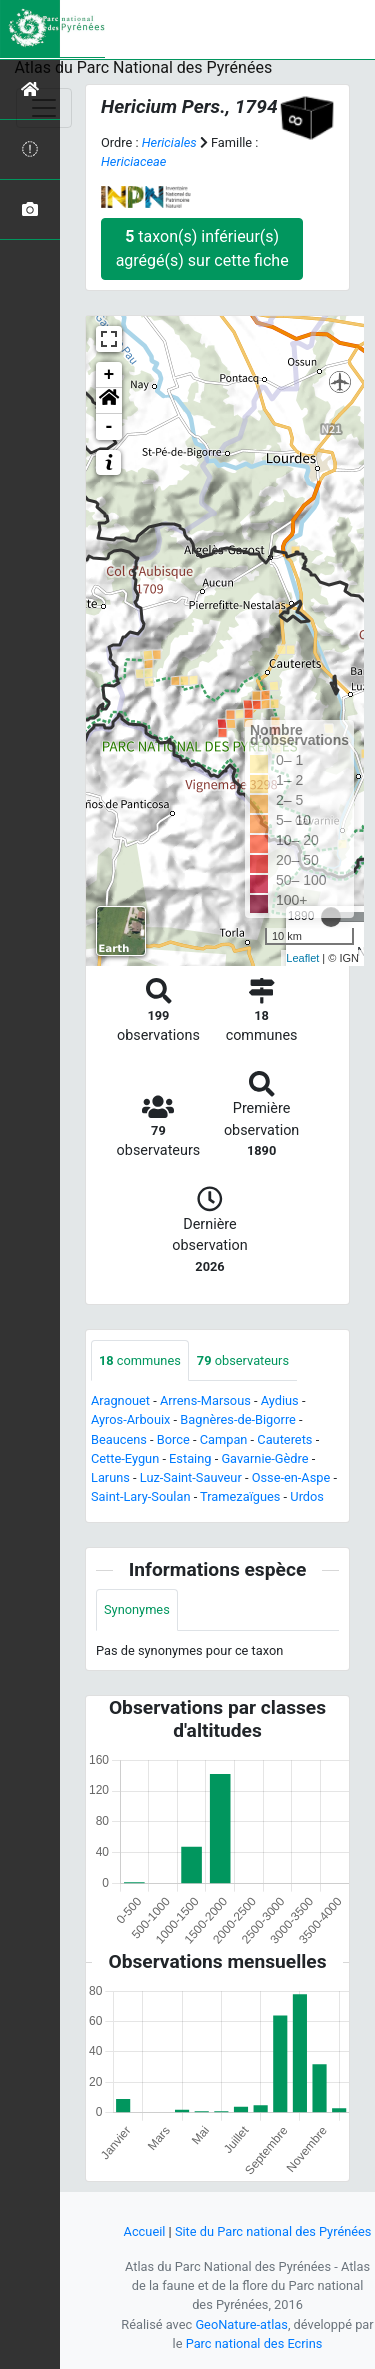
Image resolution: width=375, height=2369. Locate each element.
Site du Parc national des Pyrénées (273, 2231)
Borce (173, 1439)
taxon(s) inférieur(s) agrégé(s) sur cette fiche (202, 248)
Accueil (145, 2231)
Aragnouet (120, 1400)
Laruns (110, 1477)
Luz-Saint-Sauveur (191, 1477)
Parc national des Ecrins (254, 2343)
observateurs (243, 1360)
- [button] (109, 427)
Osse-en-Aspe (291, 1477)
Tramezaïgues (240, 1496)
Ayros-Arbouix (130, 1419)
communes (140, 1360)
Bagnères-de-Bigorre (238, 1419)
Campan (224, 1439)
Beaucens (119, 1439)
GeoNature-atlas (241, 2324)
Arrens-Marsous (205, 1400)
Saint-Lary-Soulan (140, 1496)
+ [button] (109, 375)
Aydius (280, 1400)
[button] (109, 401)
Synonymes (137, 1609)
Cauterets (284, 1439)
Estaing (190, 1458)
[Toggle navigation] (44, 108)
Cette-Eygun (125, 1458)
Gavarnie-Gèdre (264, 1458)
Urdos (307, 1496)
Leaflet (302, 958)
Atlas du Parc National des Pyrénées (144, 67)
